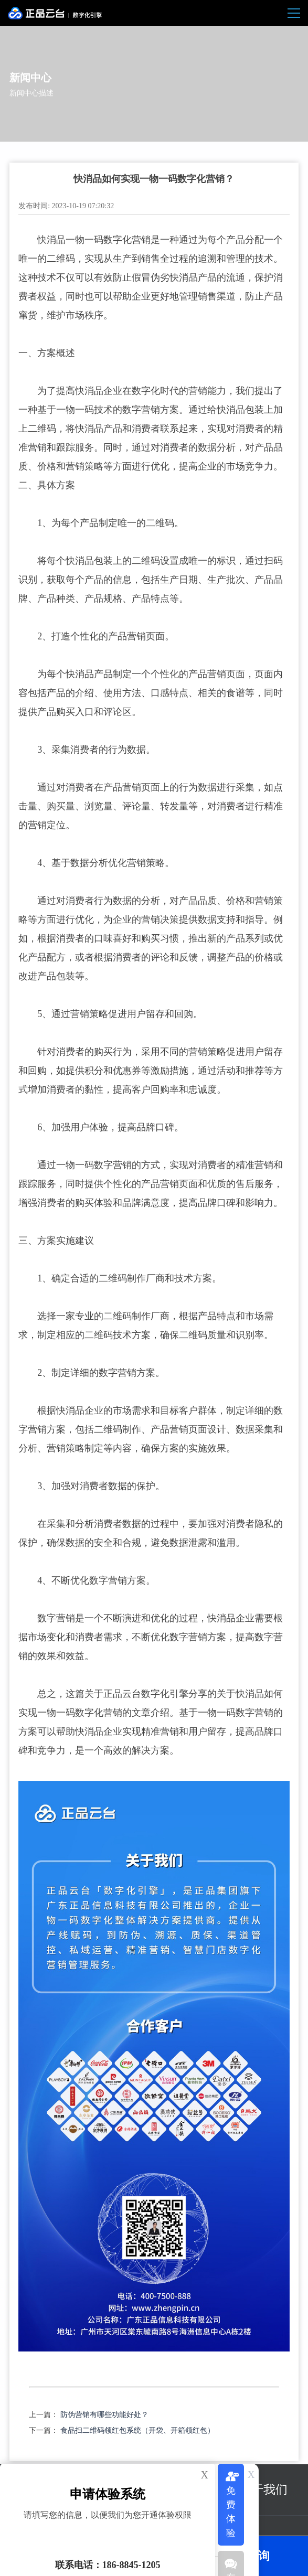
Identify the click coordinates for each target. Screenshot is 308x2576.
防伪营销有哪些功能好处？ (104, 2415)
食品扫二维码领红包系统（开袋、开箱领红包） (137, 2430)
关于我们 (263, 2490)
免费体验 (231, 2511)
